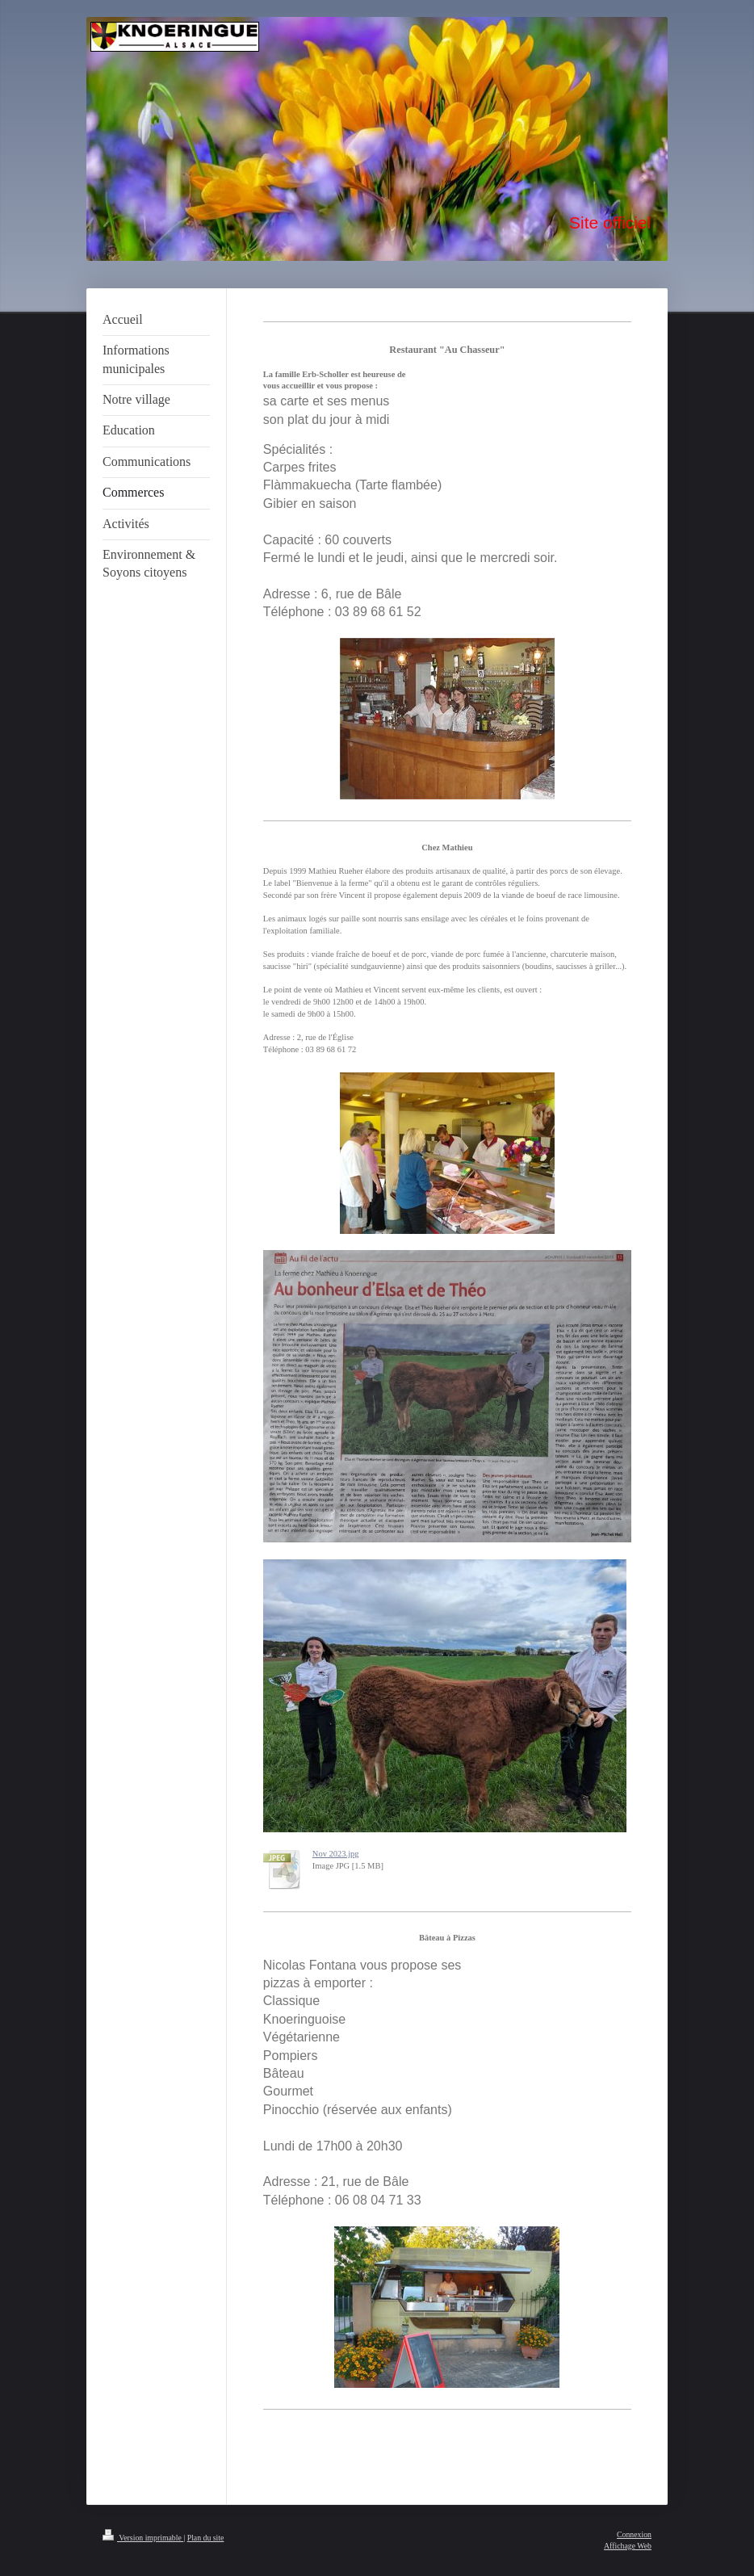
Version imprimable (143, 2537)
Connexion (634, 2534)
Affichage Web (627, 2545)
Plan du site (205, 2537)
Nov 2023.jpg (335, 1853)
